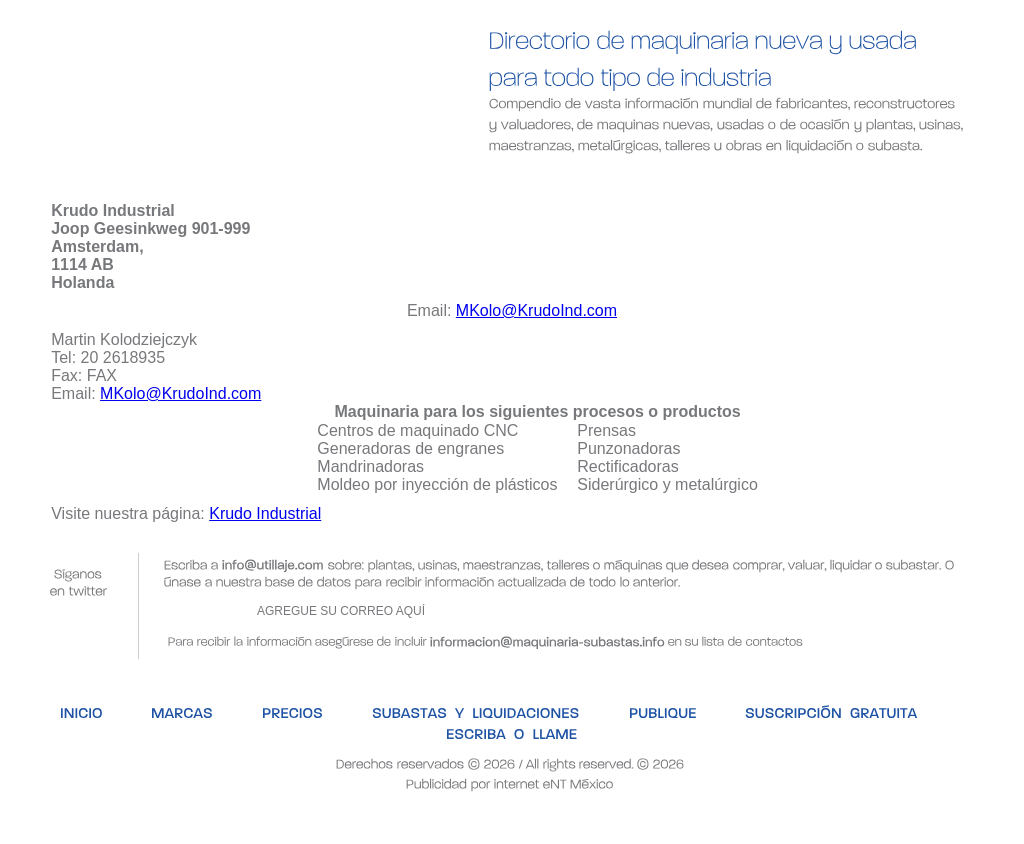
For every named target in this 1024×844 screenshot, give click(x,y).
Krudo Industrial (265, 513)
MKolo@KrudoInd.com (536, 310)
